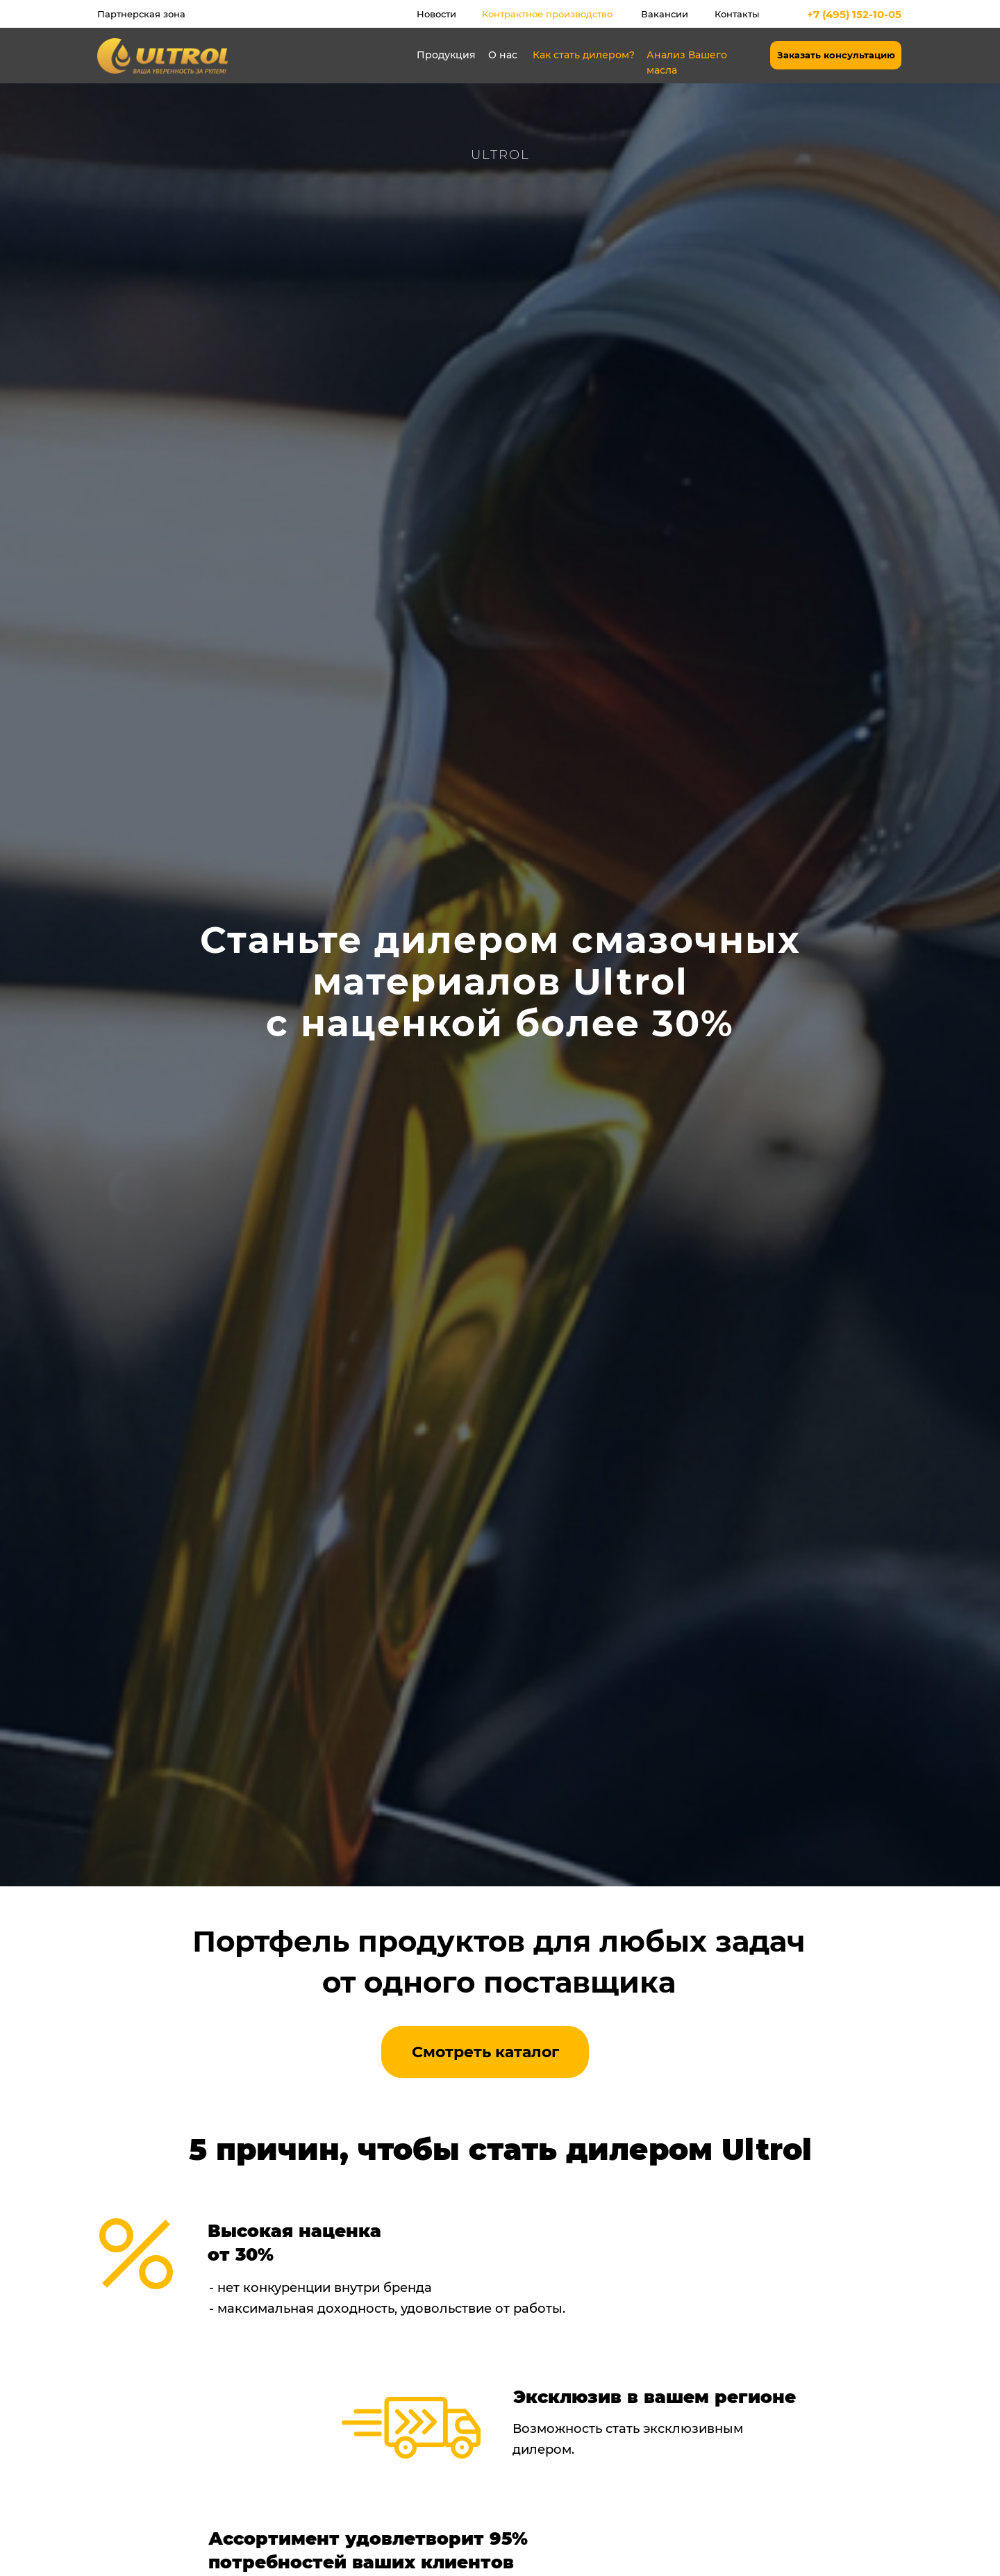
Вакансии (664, 13)
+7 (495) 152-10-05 (854, 14)
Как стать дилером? (584, 55)
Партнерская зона (141, 13)
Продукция (446, 55)
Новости (436, 13)
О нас (502, 55)
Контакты (737, 13)
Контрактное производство (547, 13)
